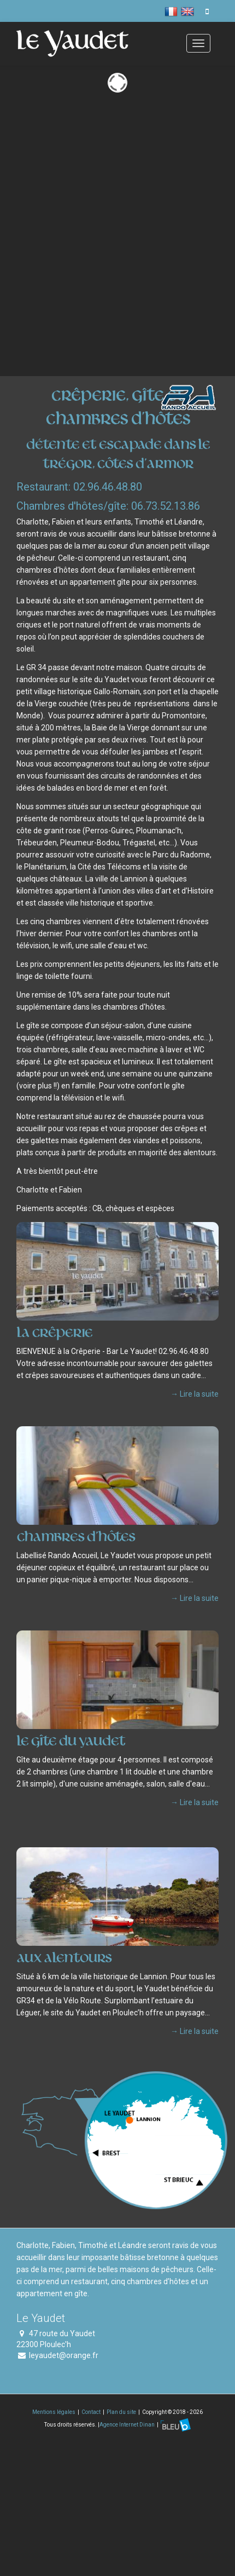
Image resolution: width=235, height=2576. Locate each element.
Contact (91, 2412)
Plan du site (121, 2412)
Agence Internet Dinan (127, 2424)
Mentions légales (53, 2412)
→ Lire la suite (195, 1394)
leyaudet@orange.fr (63, 2355)
